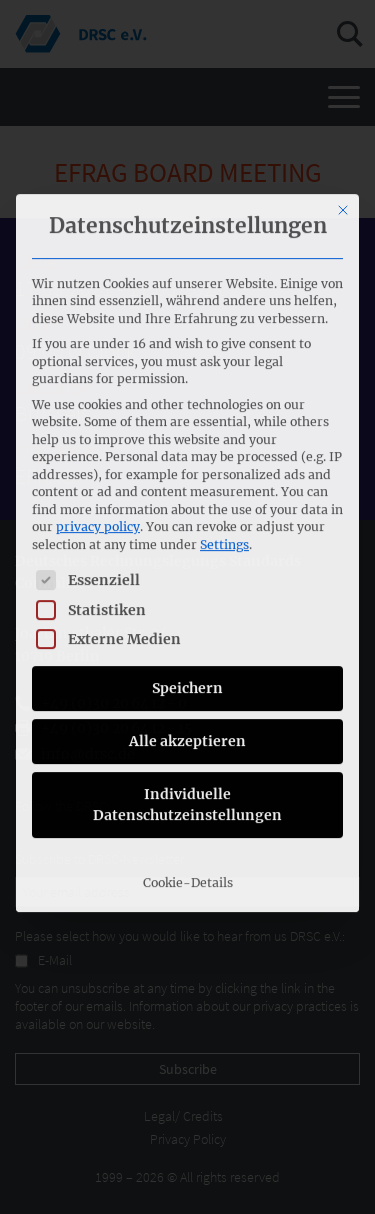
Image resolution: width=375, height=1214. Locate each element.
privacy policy (98, 316)
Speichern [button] (187, 478)
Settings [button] (224, 334)
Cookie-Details (188, 672)
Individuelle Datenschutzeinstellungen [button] (187, 594)
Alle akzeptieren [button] (187, 531)
